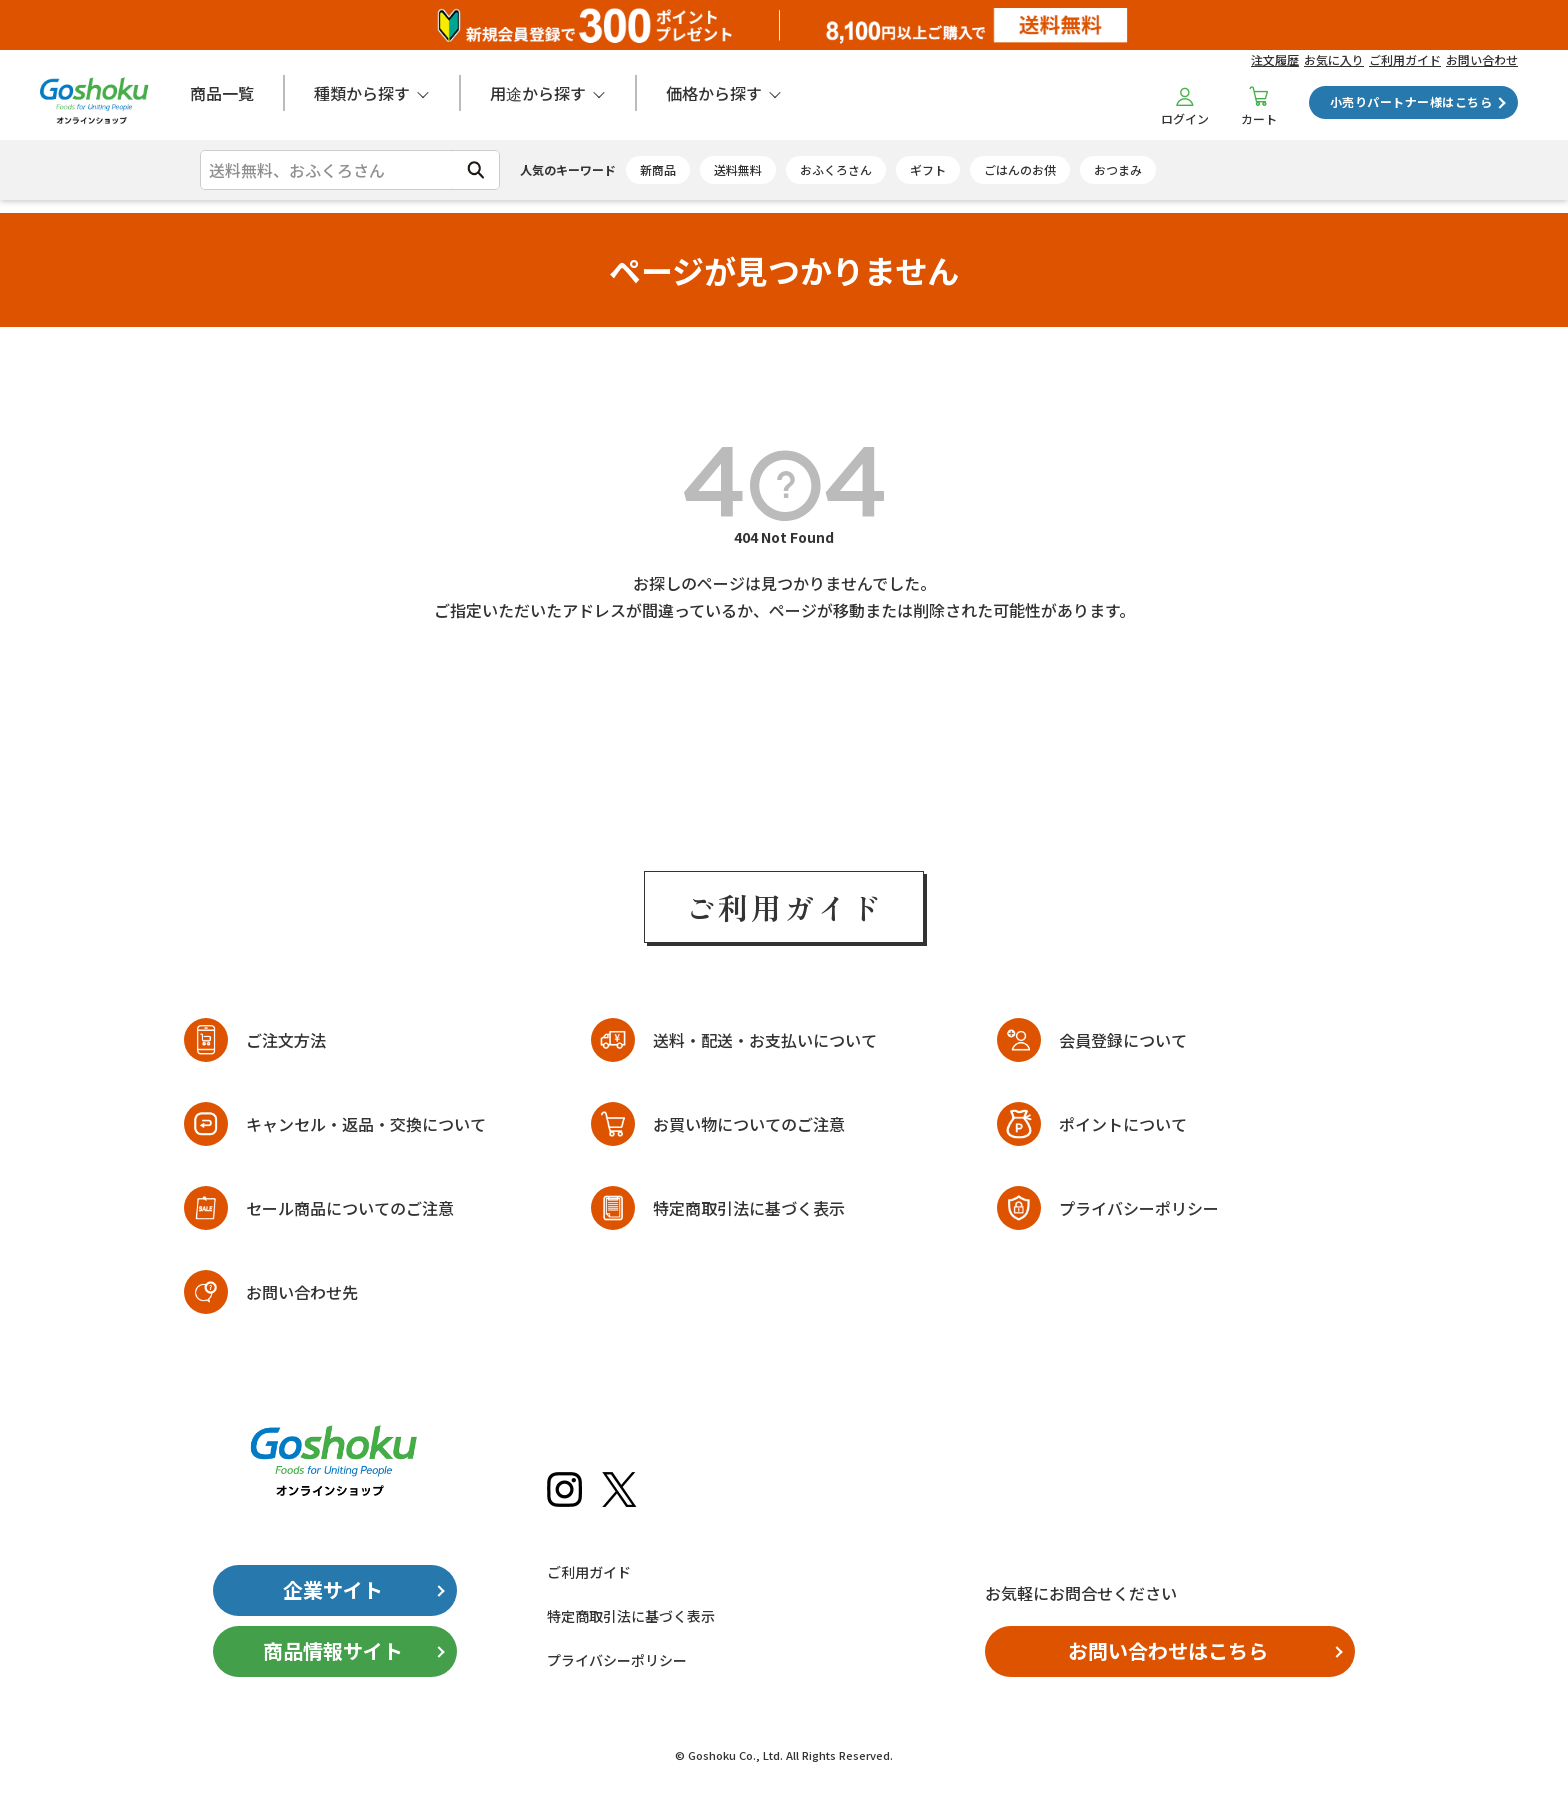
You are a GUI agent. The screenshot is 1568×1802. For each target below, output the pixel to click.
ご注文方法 (286, 1040)
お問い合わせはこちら (1168, 1650)
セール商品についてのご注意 (350, 1208)
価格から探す (714, 93)
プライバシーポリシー (1139, 1208)
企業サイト (333, 1589)
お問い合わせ (1482, 59)
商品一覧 (222, 93)
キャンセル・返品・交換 (366, 1124)
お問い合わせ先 (302, 1292)
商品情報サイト (333, 1650)
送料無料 (738, 169)
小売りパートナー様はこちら (1411, 101)
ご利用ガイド (1405, 59)
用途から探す (538, 93)
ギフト (928, 169)
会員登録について (1123, 1040)
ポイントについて (1123, 1124)
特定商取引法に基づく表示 (749, 1208)
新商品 (658, 169)
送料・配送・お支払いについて (765, 1040)
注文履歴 (1275, 59)
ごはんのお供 (1020, 169)
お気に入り (1334, 59)
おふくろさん (836, 169)
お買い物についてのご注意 (749, 1124)
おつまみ (1118, 169)
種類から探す (362, 93)
